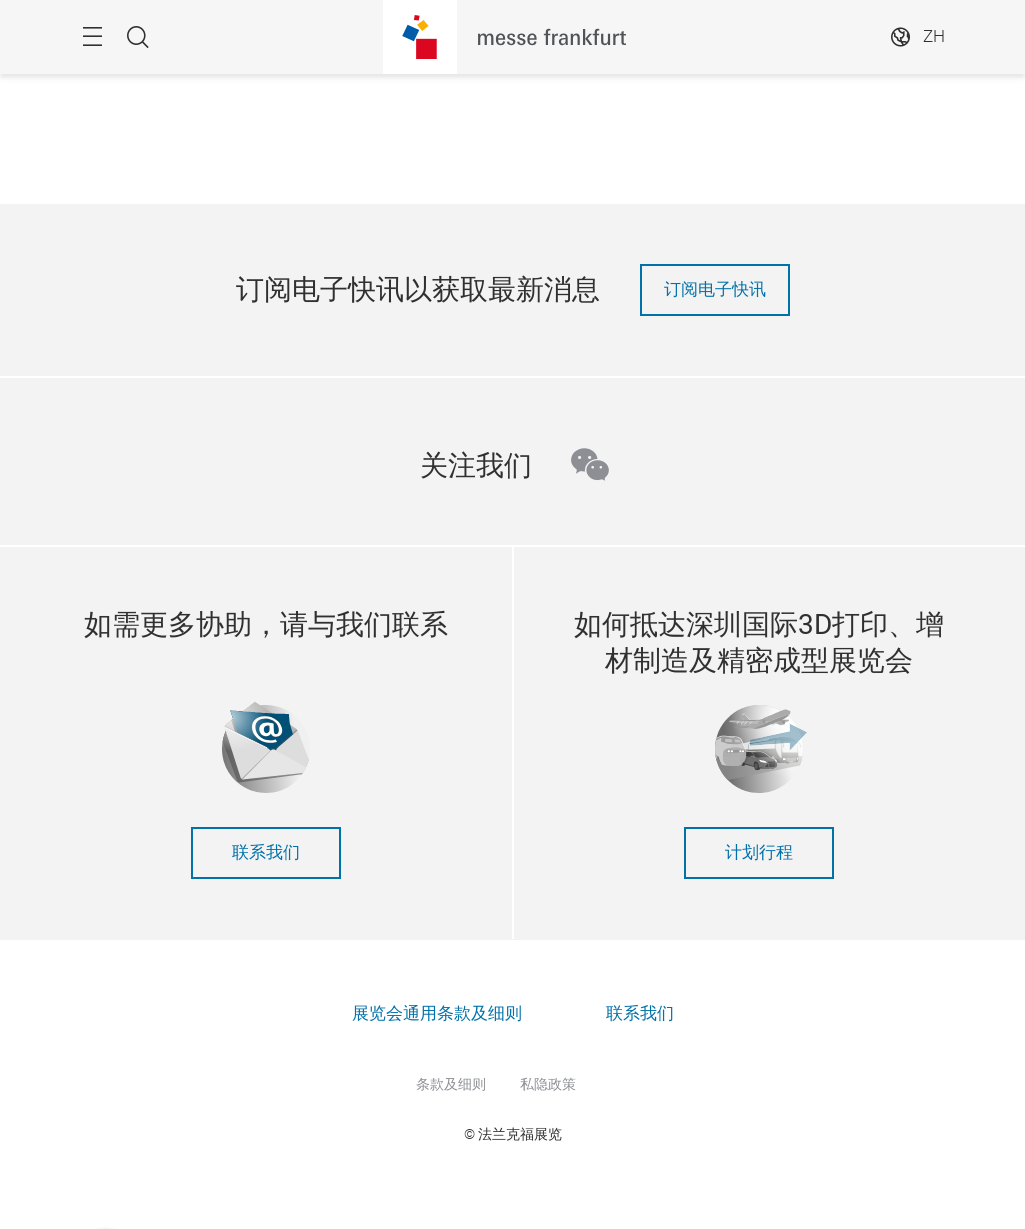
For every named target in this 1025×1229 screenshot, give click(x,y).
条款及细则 (451, 1084)
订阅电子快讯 (715, 289)
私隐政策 (548, 1084)
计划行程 (759, 852)
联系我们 (266, 852)
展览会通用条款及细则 (437, 1013)
